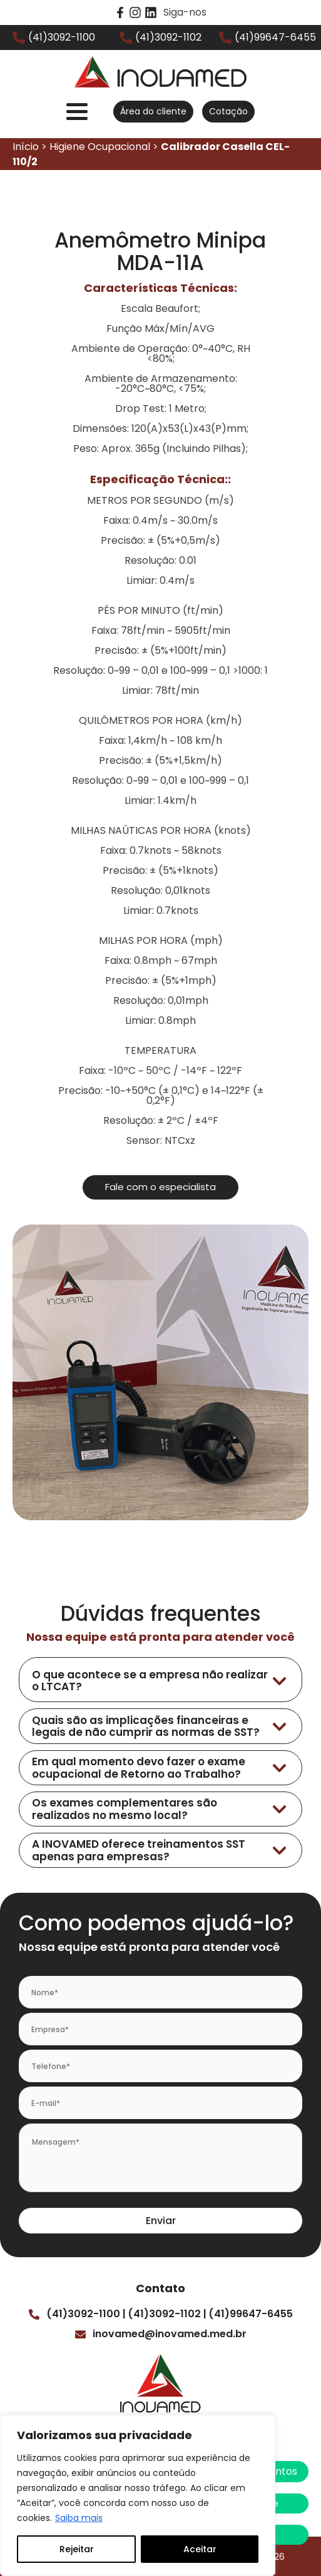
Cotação (228, 111)
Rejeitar (76, 2549)
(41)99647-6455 (250, 2314)
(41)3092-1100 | (86, 2314)
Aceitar (200, 2549)
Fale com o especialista (160, 1186)
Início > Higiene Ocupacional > (151, 154)
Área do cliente (153, 111)
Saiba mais (79, 2518)
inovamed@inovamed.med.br (170, 2334)
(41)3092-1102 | (167, 2314)
